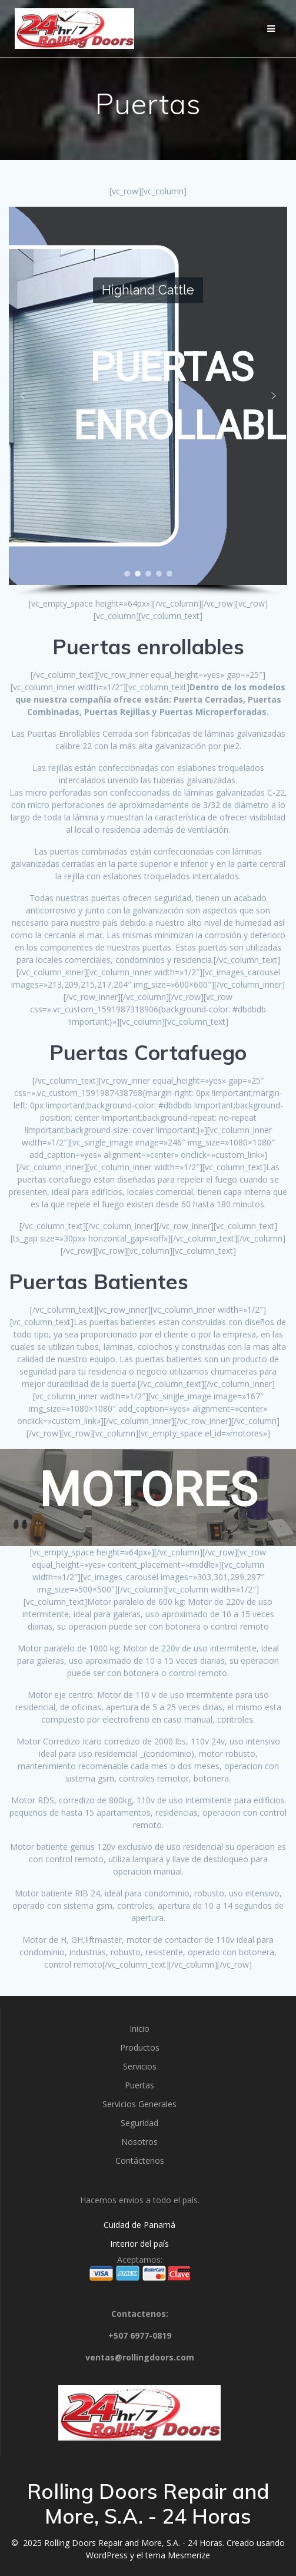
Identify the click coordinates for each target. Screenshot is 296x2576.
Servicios (140, 2066)
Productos (139, 2047)
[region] (148, 402)
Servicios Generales (139, 2104)
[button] (22, 395)
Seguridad (139, 2122)
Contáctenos (139, 2160)
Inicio (139, 2028)
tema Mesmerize (177, 2555)
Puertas (139, 2085)
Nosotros (139, 2141)
